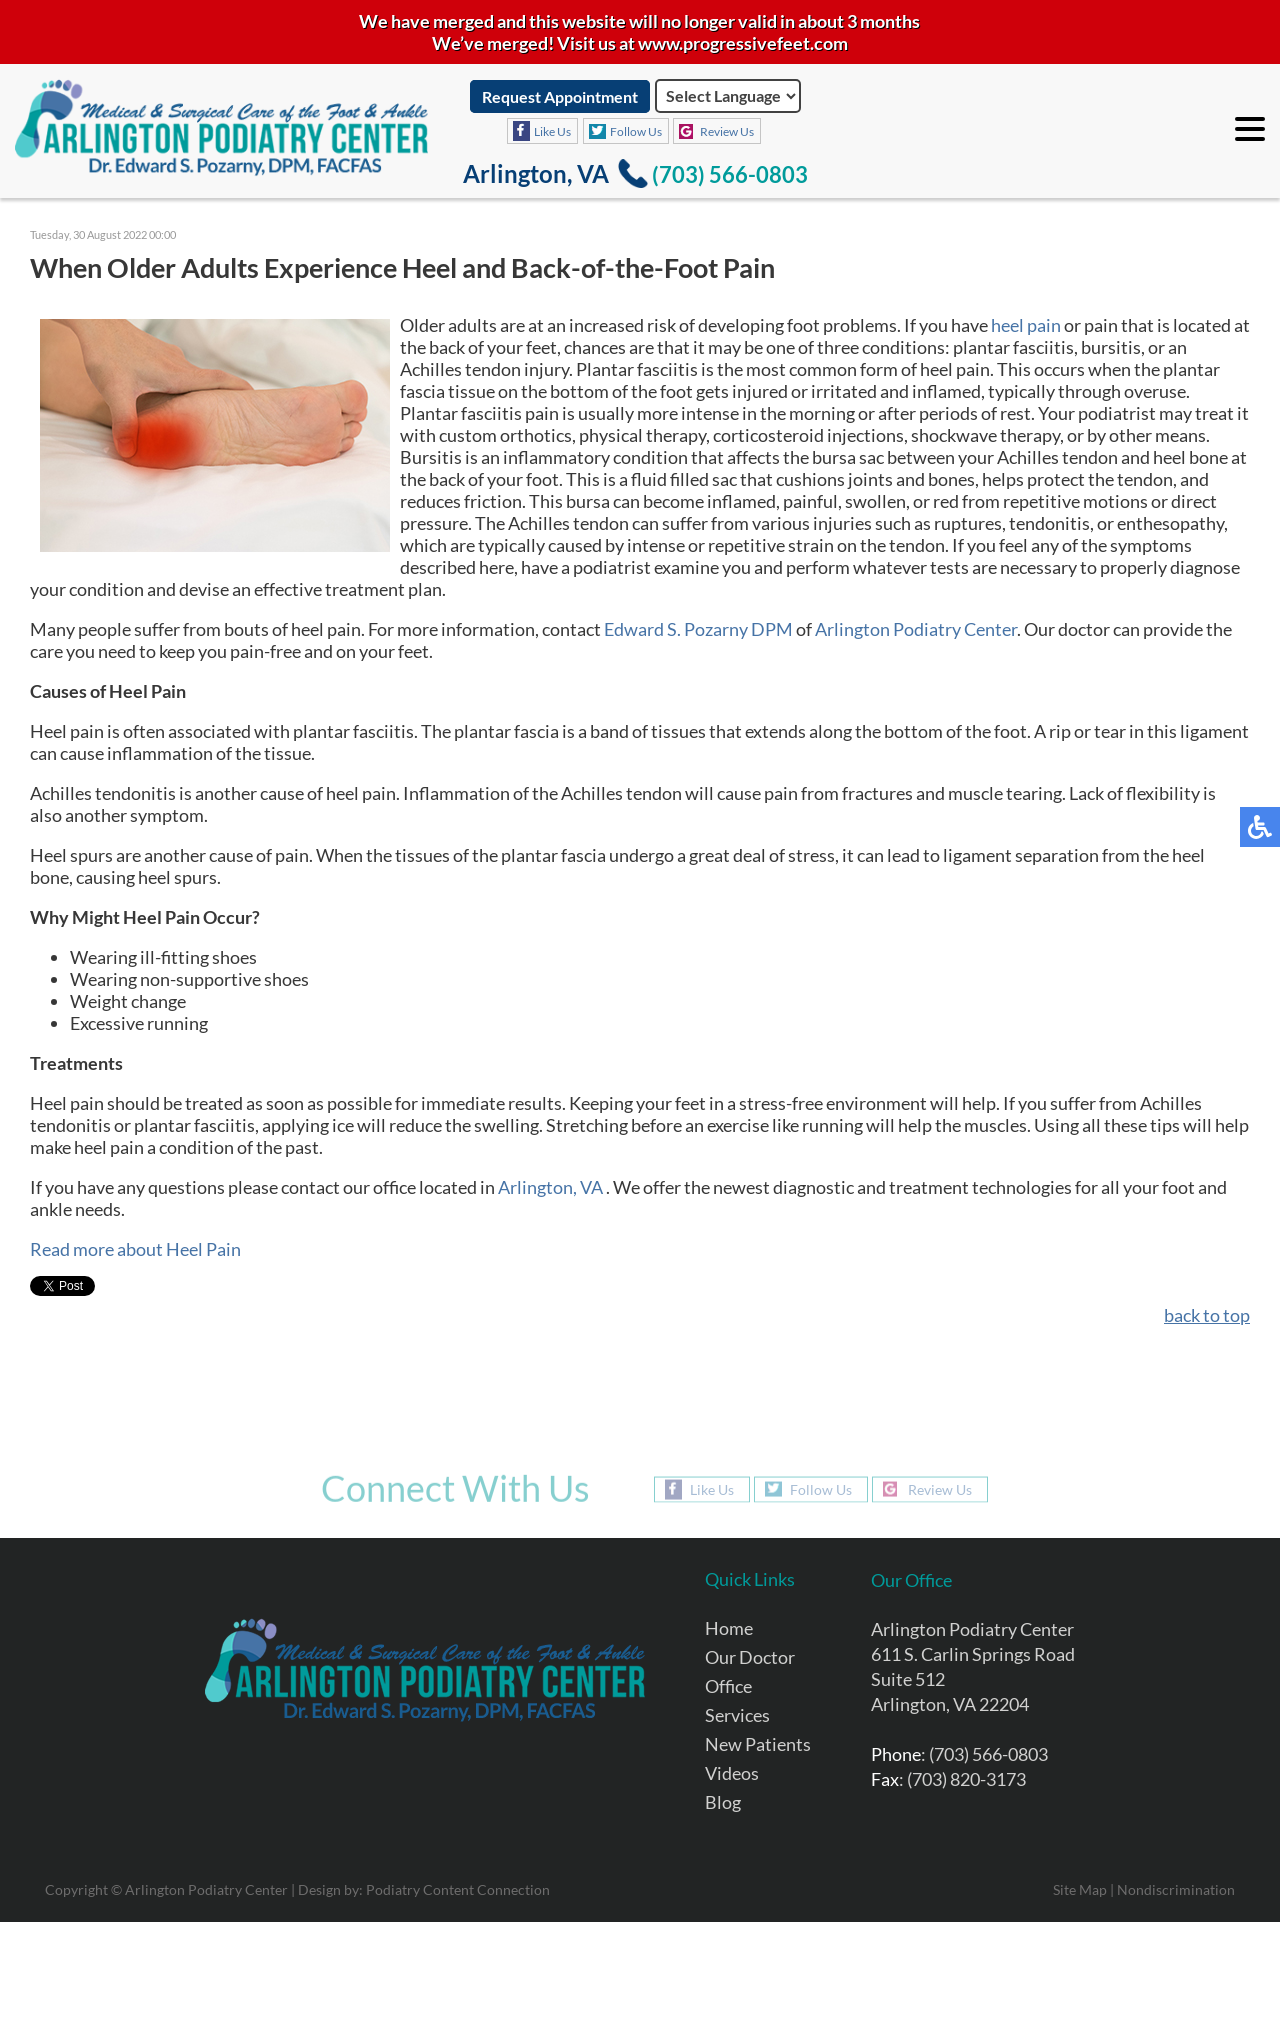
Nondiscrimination (1176, 1889)
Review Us (727, 131)
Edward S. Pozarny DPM (698, 629)
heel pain (1026, 325)
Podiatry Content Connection (458, 1889)
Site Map (1080, 1889)
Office (728, 1686)
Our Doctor (750, 1657)
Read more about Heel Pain (135, 1249)
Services (737, 1715)
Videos (732, 1773)
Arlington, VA (550, 1187)
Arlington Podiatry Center (916, 629)
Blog (723, 1802)
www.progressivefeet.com (743, 43)
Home (729, 1628)
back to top (1207, 1315)
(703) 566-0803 (730, 174)
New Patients (758, 1744)
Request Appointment (560, 96)
